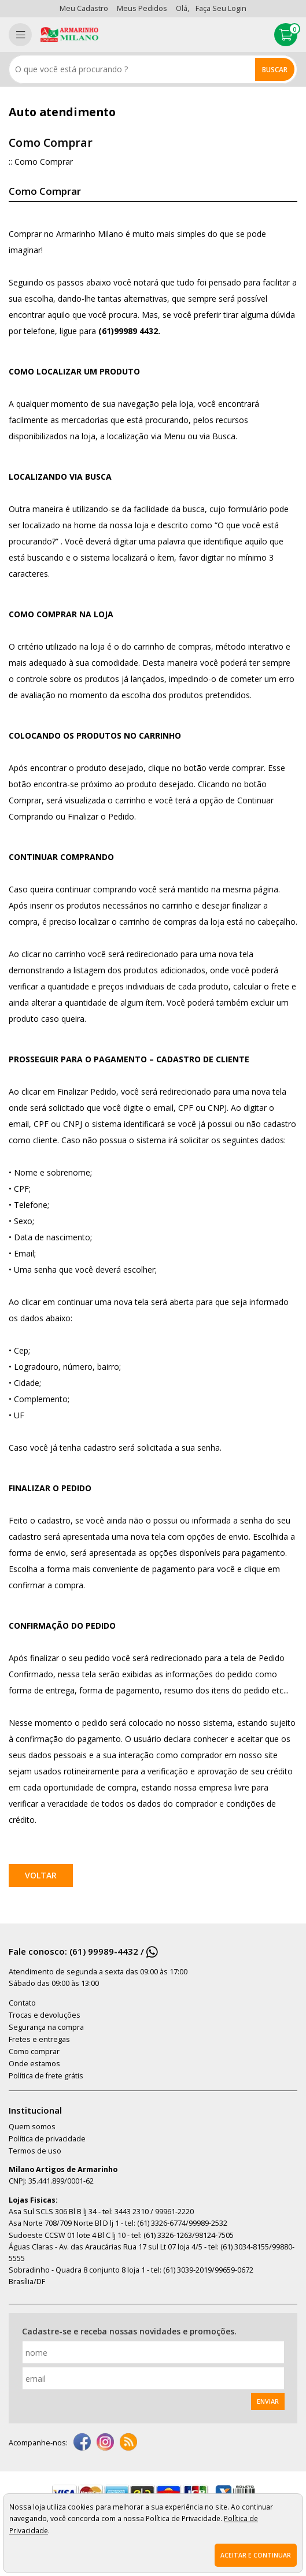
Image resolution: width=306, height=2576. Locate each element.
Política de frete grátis (46, 2076)
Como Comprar (43, 161)
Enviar (268, 2401)
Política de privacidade (47, 2139)
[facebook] (82, 2443)
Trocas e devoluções (44, 2015)
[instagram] (105, 2443)
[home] (69, 34)
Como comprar (34, 2051)
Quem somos (32, 2127)
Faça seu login (221, 8)
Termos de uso (35, 2151)
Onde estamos (34, 2064)
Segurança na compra (46, 2027)
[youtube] (128, 2443)
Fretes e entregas (39, 2039)
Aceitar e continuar (255, 2555)
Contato (22, 2003)
